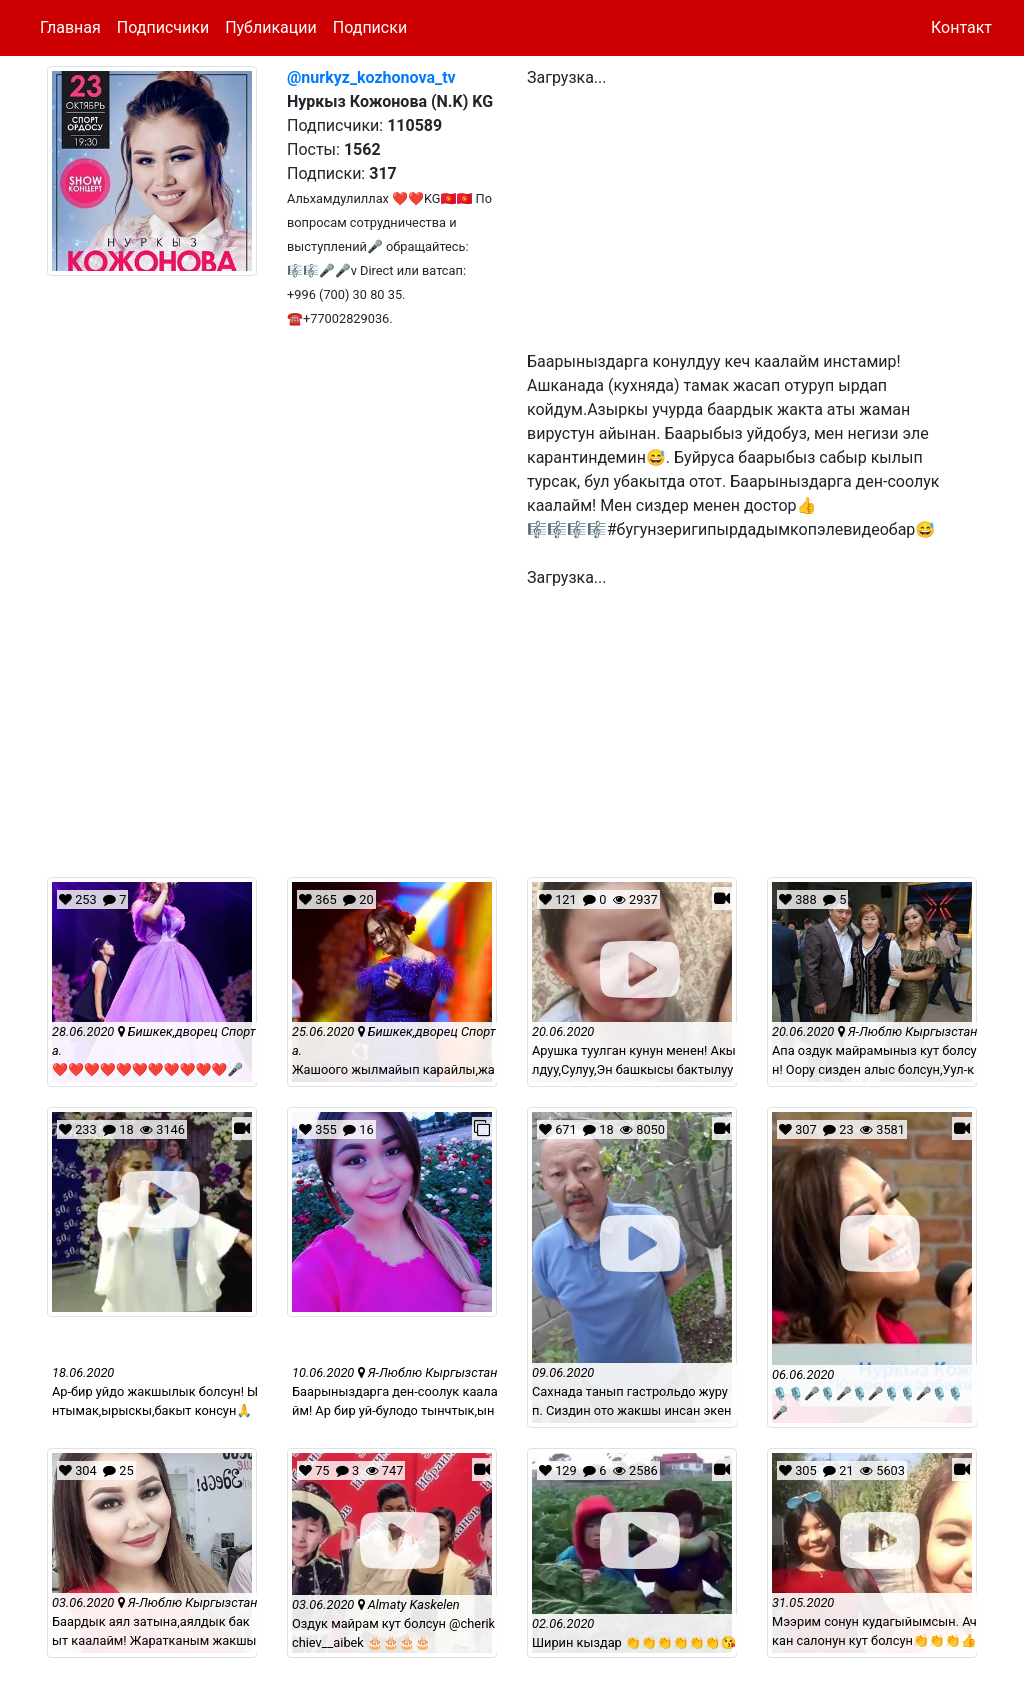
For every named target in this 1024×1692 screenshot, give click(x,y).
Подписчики (163, 27)
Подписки (370, 27)
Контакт (961, 27)
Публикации (271, 27)
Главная (70, 27)
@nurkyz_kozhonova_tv (371, 77)
